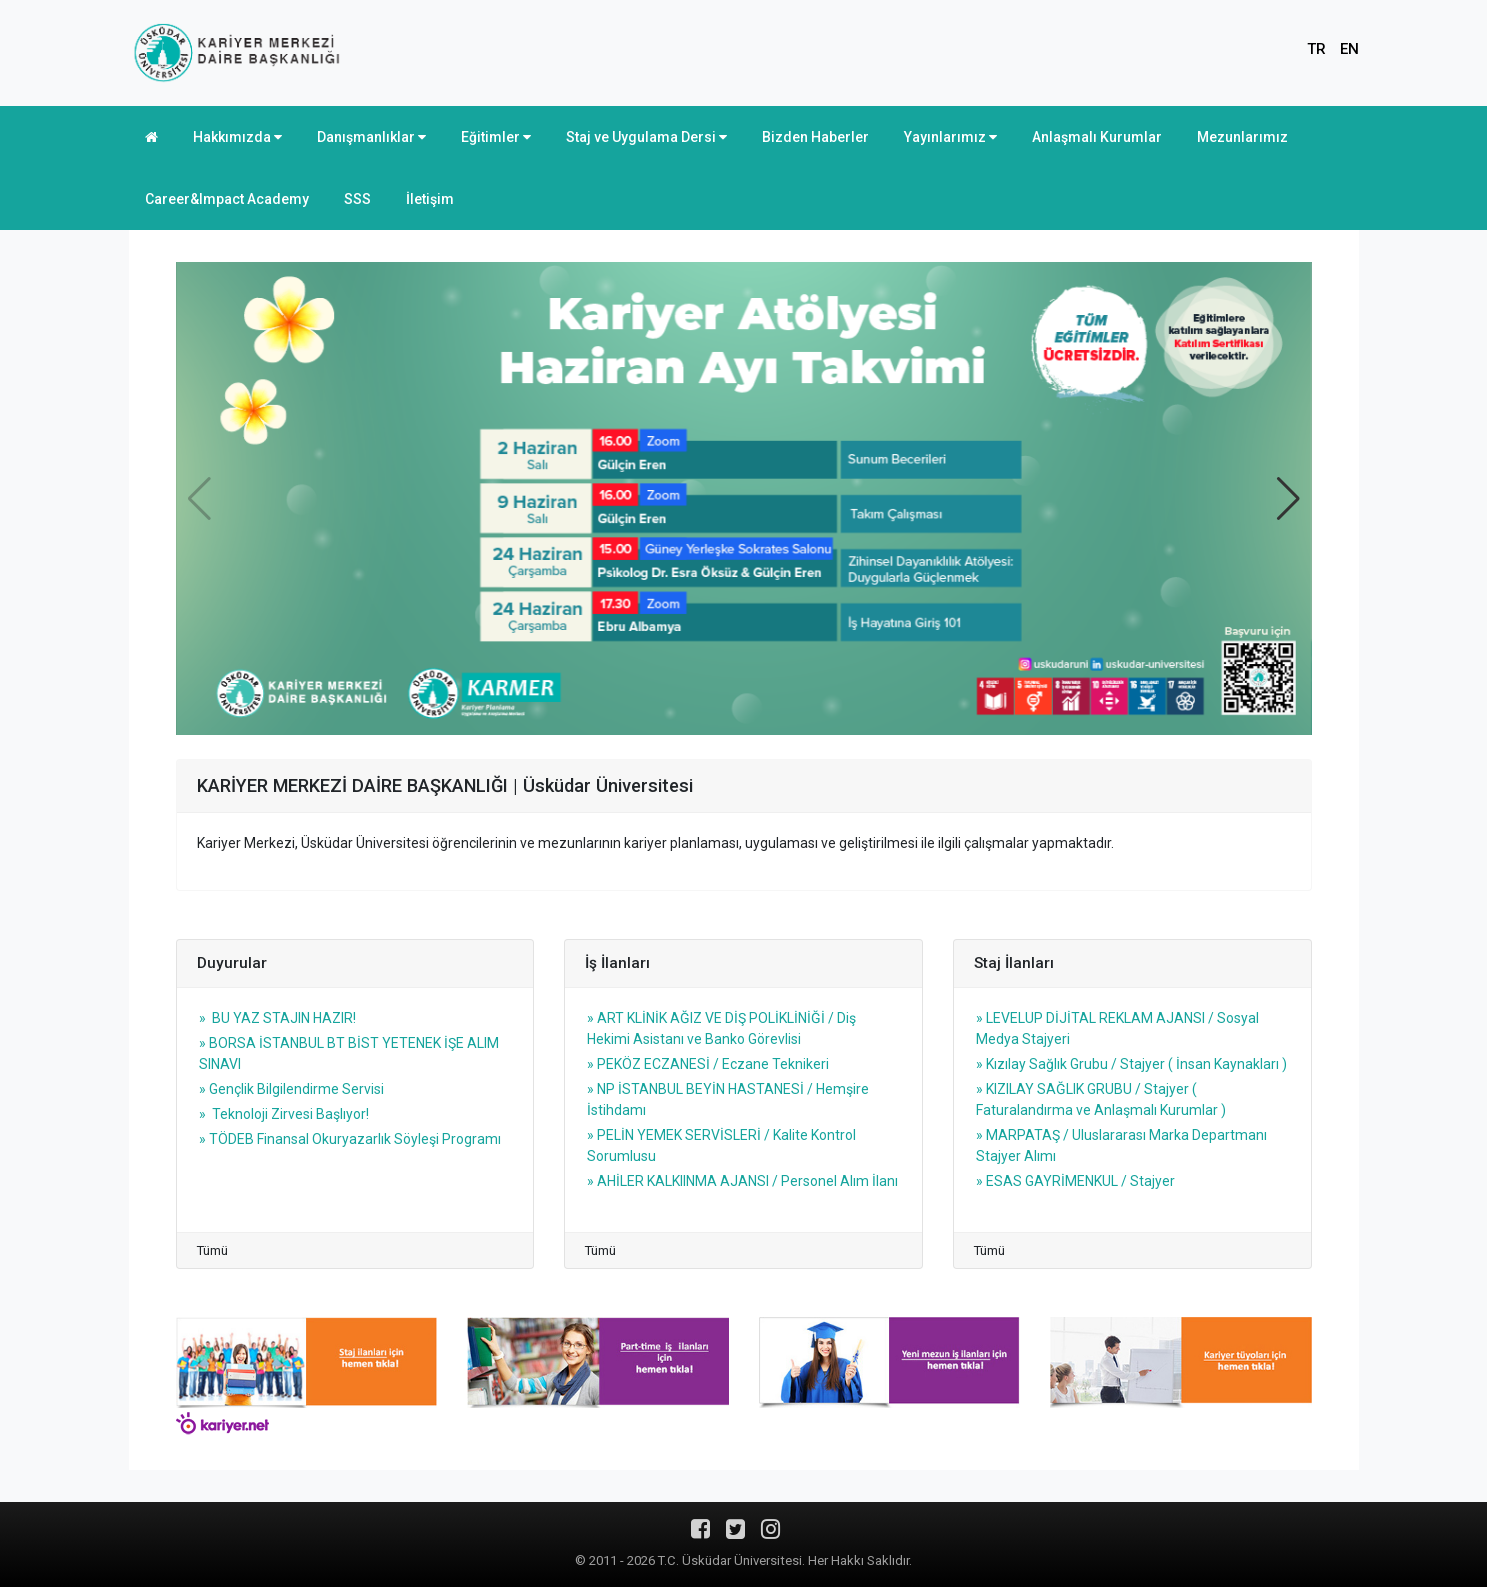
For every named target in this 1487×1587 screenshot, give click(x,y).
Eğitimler (496, 137)
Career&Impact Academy (227, 199)
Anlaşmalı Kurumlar (1097, 137)
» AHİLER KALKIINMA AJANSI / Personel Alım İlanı (742, 1181)
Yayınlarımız (950, 137)
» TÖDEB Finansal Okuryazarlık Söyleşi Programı (350, 1139)
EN (1349, 49)
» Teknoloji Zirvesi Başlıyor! (284, 1114)
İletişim (430, 199)
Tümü (212, 1250)
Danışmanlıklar (371, 137)
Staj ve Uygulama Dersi (646, 137)
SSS (357, 199)
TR (1316, 49)
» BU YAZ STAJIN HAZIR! (277, 1018)
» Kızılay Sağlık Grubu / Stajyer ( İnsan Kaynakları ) (1131, 1064)
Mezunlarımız (1242, 137)
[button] (1288, 499)
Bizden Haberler (815, 137)
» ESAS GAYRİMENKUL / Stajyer (1075, 1181)
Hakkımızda (237, 137)
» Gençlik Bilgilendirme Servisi (291, 1089)
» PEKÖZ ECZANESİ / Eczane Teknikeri (708, 1064)
